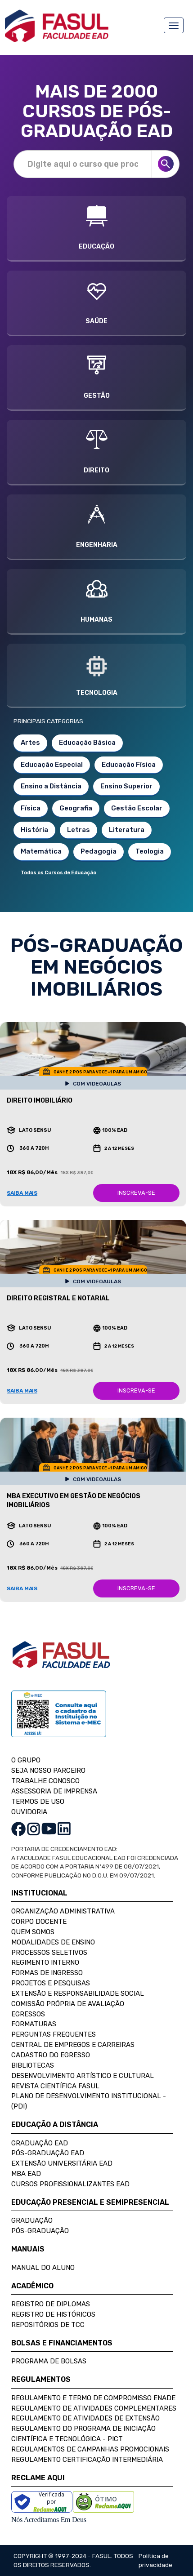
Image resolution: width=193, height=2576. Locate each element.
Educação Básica (87, 743)
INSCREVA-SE (136, 1192)
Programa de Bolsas (48, 2361)
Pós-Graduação (40, 2231)
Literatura (126, 830)
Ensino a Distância (51, 786)
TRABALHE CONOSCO (45, 1781)
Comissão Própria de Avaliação (67, 2004)
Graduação (32, 2220)
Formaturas (33, 2024)
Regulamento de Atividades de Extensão (85, 2418)
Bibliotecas (32, 2065)
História (34, 830)
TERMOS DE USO (37, 1801)
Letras (78, 830)
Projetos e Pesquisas (50, 1983)
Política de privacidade (155, 2560)
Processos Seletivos (49, 1953)
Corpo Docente (39, 1922)
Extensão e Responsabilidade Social (77, 1993)
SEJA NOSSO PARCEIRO (48, 1770)
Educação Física (129, 765)
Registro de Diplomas (50, 2304)
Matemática (41, 851)
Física (30, 808)
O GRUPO (25, 1760)
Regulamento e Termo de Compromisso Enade (93, 2398)
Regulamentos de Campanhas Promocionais (90, 2449)
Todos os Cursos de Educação (58, 873)
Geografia (75, 808)
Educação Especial (52, 765)
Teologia (149, 851)
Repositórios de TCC (48, 2325)
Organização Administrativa (63, 1911)
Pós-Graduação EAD (47, 2153)
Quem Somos (32, 1932)
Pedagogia (99, 851)
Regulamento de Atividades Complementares (93, 2408)
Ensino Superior (126, 786)
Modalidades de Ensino (53, 1942)
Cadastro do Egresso (50, 2055)
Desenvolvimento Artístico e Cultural (82, 2076)
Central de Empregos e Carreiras (73, 2045)
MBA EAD (26, 2174)
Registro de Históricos (53, 2314)
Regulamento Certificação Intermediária (87, 2460)
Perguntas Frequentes (53, 2034)
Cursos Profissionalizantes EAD (70, 2184)
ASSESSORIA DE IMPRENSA (54, 1791)
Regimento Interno (45, 1962)
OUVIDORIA (29, 1812)
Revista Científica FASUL (55, 2086)
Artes (30, 743)
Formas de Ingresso (47, 1973)
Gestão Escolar (136, 808)
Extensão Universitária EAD (61, 2163)
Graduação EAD (39, 2143)
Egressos (28, 2014)
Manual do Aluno (43, 2268)
